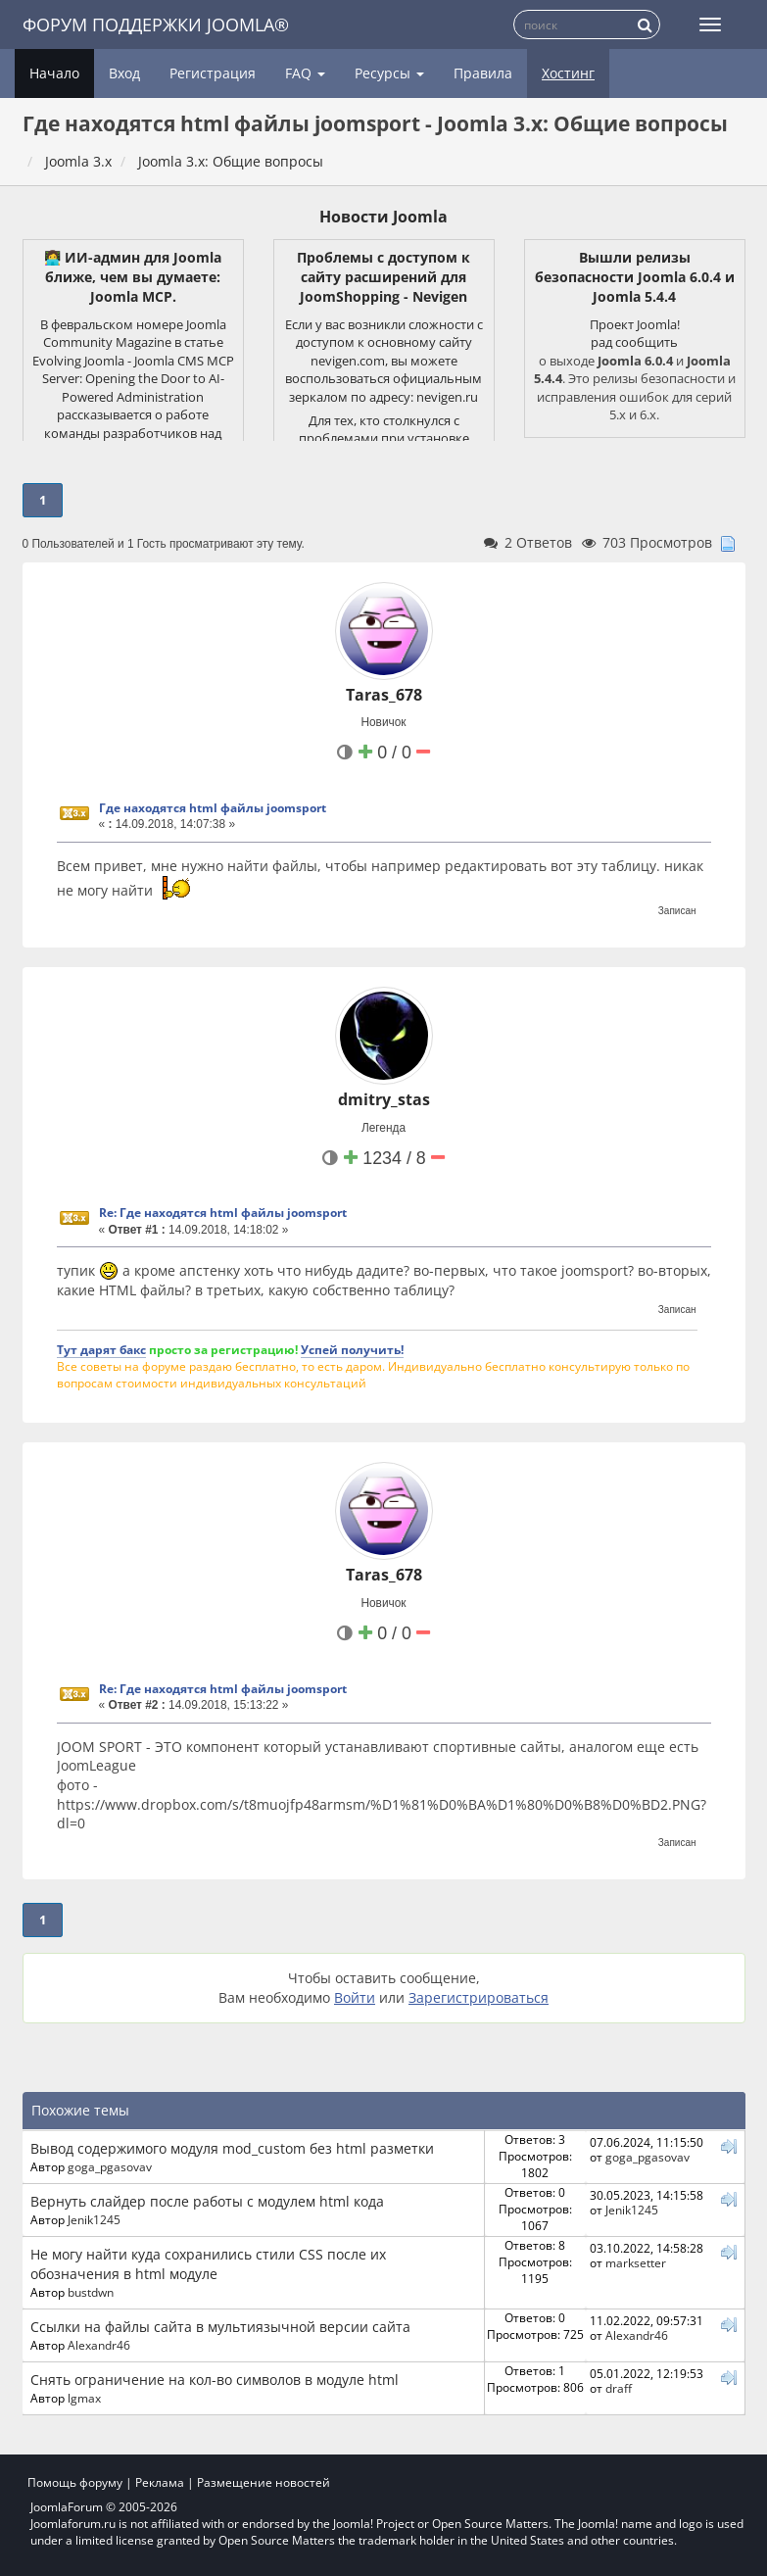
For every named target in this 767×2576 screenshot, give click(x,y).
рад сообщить (634, 342)
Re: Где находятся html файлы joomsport (223, 1212)
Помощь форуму (74, 2482)
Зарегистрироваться (478, 1997)
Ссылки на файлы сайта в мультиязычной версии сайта (220, 2326)
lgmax (84, 2398)
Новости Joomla (383, 216)
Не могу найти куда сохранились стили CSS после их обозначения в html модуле (208, 2264)
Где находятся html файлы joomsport (212, 808)
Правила (483, 73)
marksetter (635, 2262)
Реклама (159, 2482)
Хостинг (568, 73)
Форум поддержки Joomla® (156, 24)
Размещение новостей (263, 2482)
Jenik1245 (94, 2219)
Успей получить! (352, 1349)
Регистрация (212, 73)
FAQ (305, 73)
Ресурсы (389, 73)
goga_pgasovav (110, 2166)
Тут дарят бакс (101, 1349)
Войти (354, 1997)
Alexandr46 (99, 2345)
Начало (54, 73)
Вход (124, 73)
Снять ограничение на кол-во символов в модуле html (214, 2379)
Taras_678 (384, 694)
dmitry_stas (384, 1099)
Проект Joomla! (635, 324)
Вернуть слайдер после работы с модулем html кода (207, 2201)
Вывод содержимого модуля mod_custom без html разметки (232, 2148)
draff (618, 2388)
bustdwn (91, 2292)
